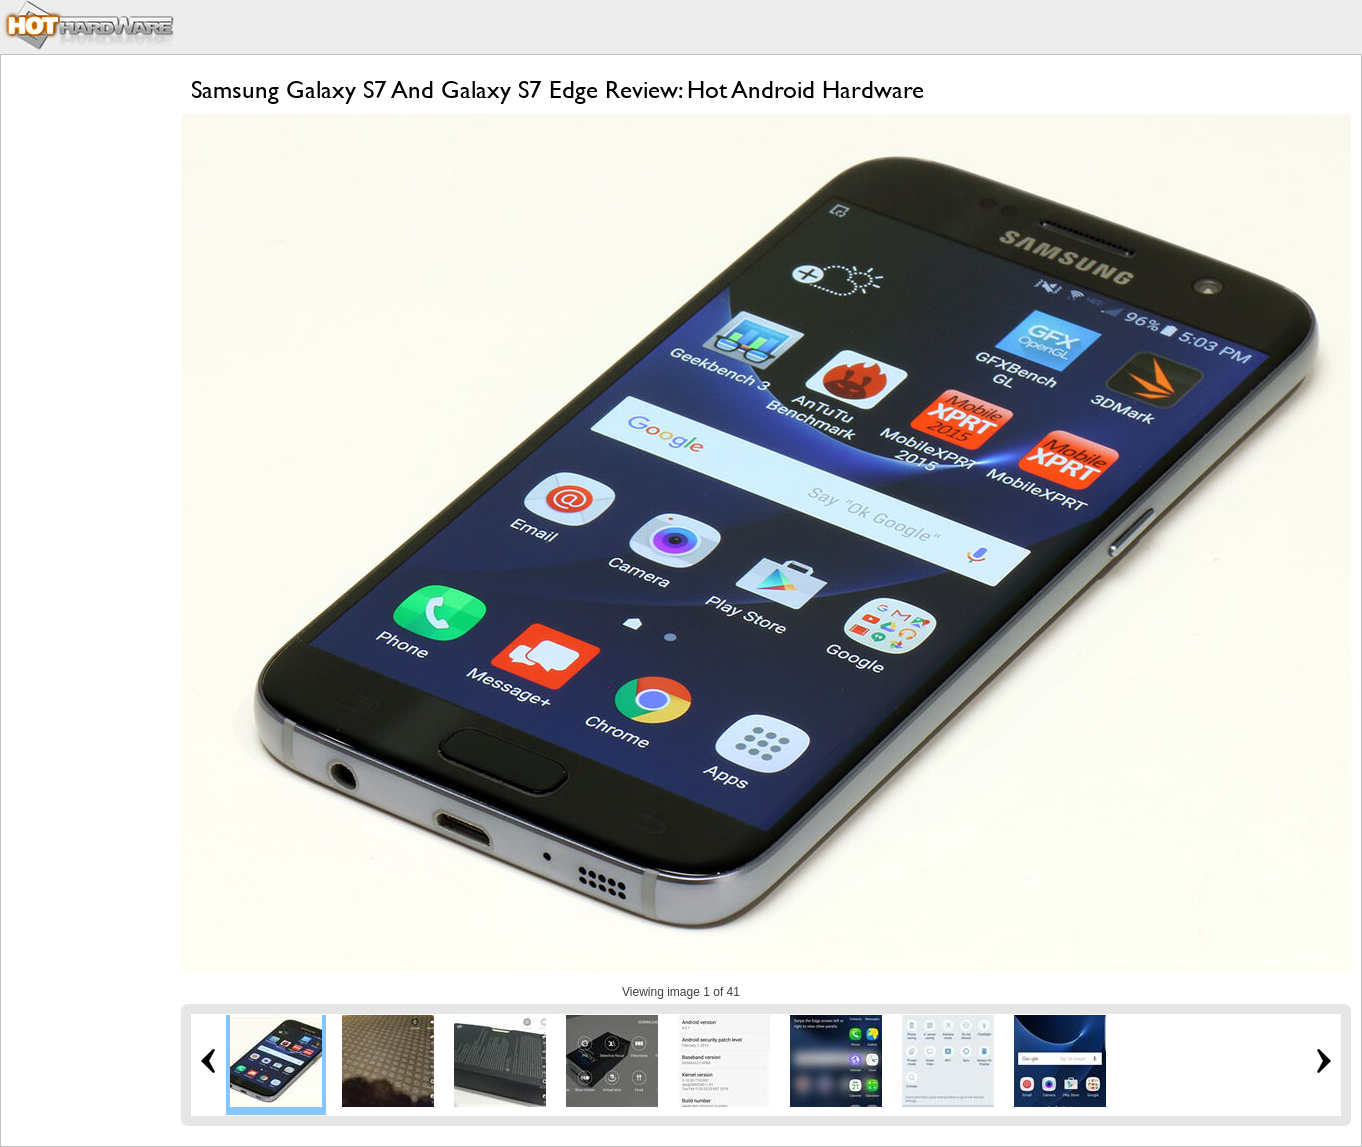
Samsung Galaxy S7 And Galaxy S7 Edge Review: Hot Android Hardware (557, 89)
